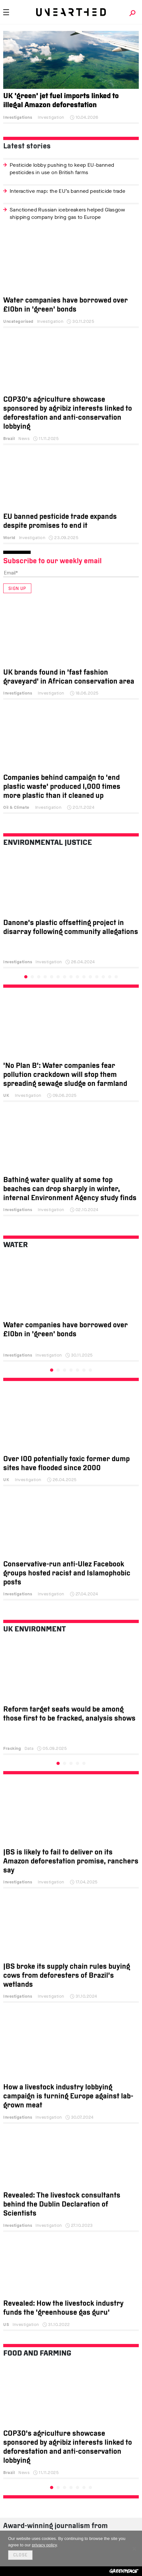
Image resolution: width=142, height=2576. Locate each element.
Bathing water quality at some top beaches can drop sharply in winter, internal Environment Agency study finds (70, 1189)
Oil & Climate (16, 807)
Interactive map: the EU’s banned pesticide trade (67, 191)
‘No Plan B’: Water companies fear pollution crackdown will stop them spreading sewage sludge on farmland (65, 1075)
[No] (134, 2548)
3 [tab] (38, 976)
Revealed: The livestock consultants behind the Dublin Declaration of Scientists (61, 2204)
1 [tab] (25, 976)
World (9, 537)
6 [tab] (58, 976)
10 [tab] (84, 976)
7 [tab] (64, 976)
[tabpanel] (71, 913)
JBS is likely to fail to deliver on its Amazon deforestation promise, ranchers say (70, 1861)
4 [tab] (45, 976)
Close (20, 2555)
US (6, 2324)
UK (6, 1095)
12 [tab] (96, 976)
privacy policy (44, 2545)
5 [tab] (51, 976)
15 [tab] (116, 976)
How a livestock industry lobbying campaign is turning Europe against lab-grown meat (68, 2096)
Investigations (17, 117)
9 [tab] (77, 976)
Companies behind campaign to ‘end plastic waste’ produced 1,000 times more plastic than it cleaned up (61, 787)
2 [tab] (32, 976)
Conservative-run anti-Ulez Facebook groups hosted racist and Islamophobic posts (66, 1573)
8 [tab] (71, 976)
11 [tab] (90, 976)
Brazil (9, 438)
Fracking (12, 1748)
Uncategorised (18, 321)
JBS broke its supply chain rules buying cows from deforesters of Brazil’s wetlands (66, 1976)
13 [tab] (103, 976)
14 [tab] (109, 976)
